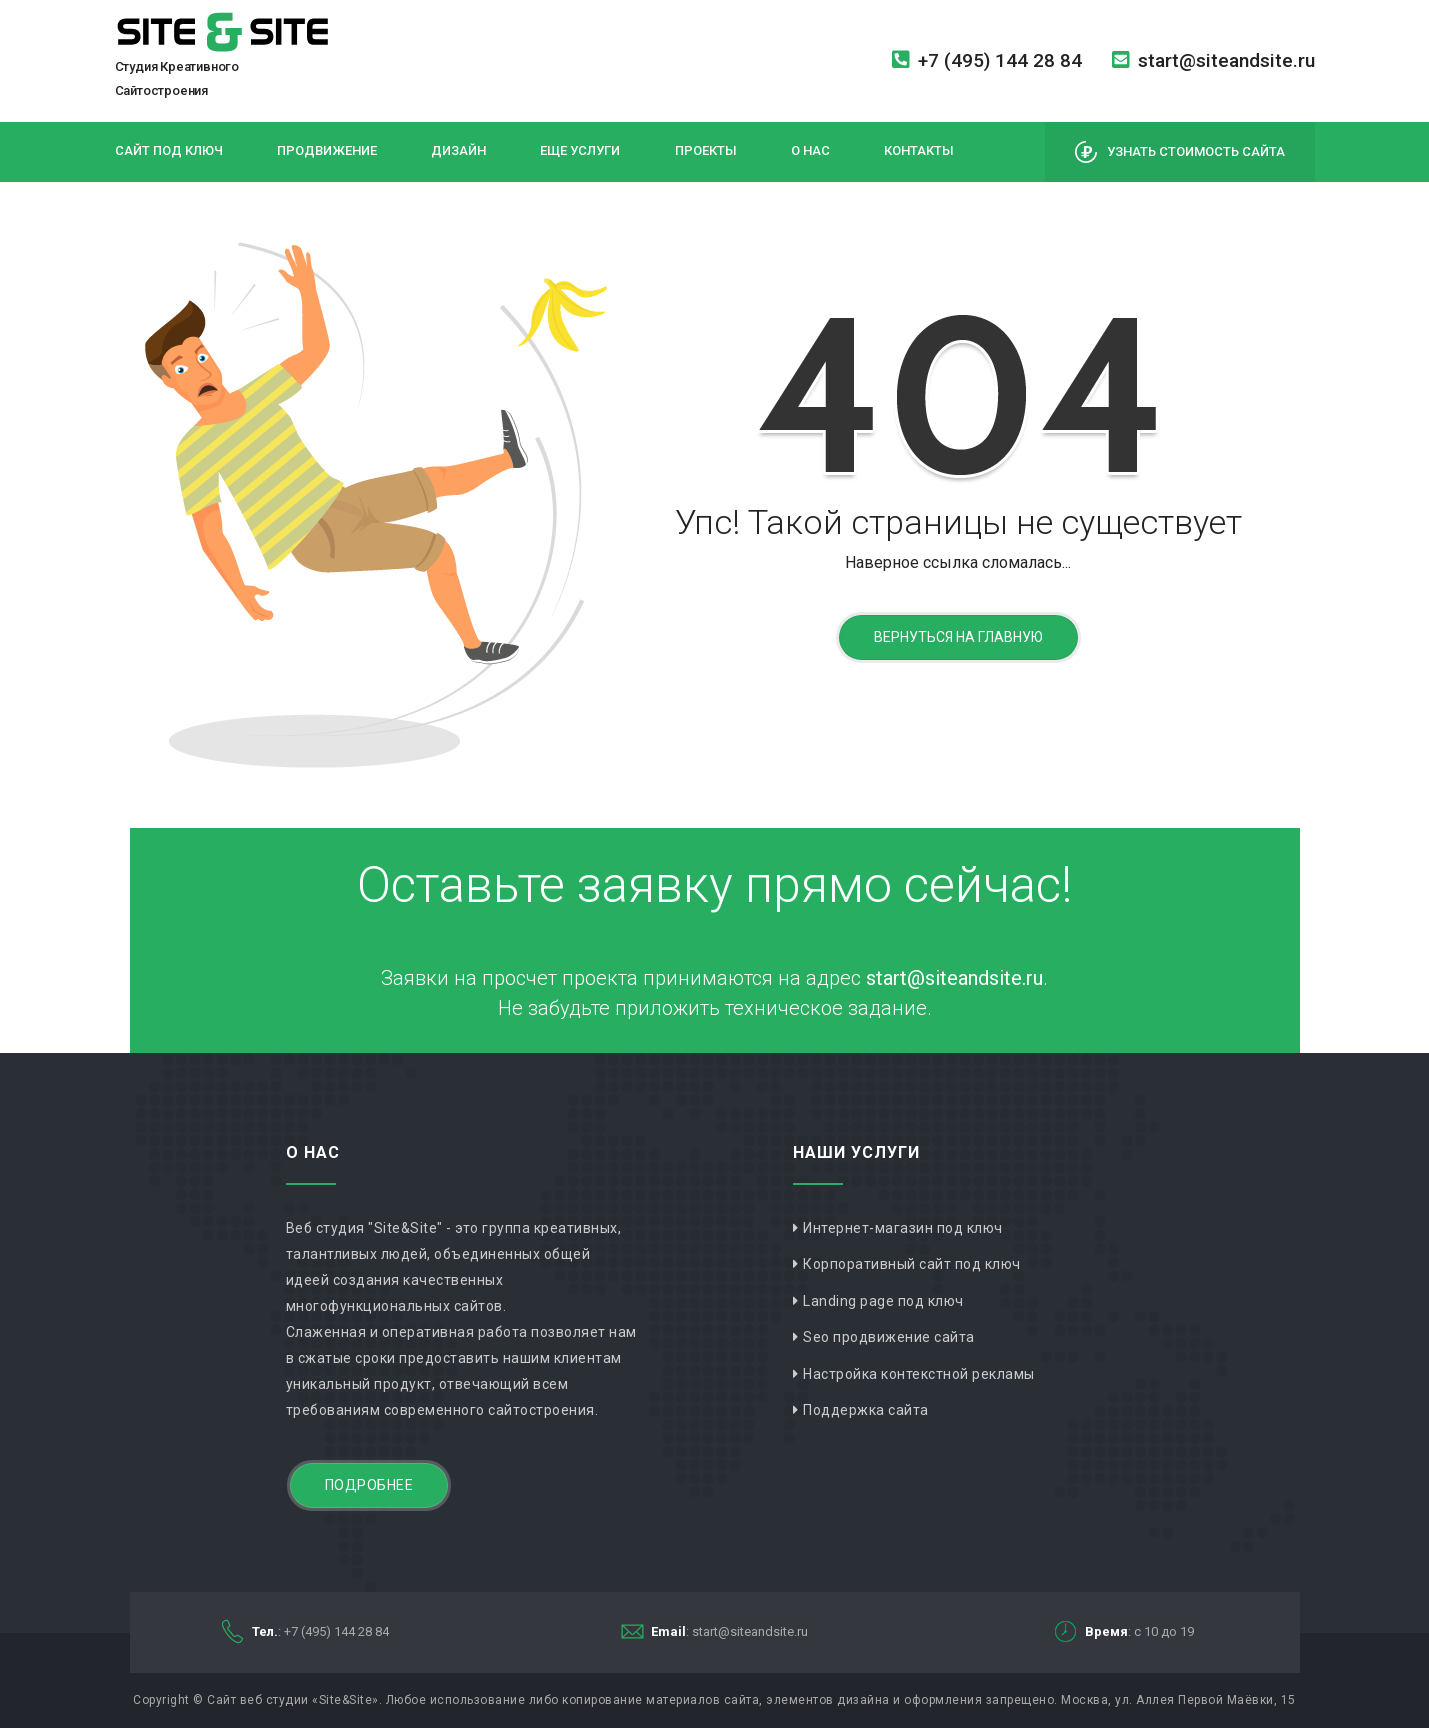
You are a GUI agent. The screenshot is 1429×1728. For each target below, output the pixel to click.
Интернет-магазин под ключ (903, 1228)
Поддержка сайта (866, 1410)
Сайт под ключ (169, 150)
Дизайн (458, 150)
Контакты (919, 150)
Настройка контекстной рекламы (919, 1374)
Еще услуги (580, 150)
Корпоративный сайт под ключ (912, 1264)
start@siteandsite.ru (1213, 60)
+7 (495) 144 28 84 (987, 60)
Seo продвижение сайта (889, 1337)
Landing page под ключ (883, 1301)
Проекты (706, 150)
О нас (810, 150)
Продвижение (327, 150)
